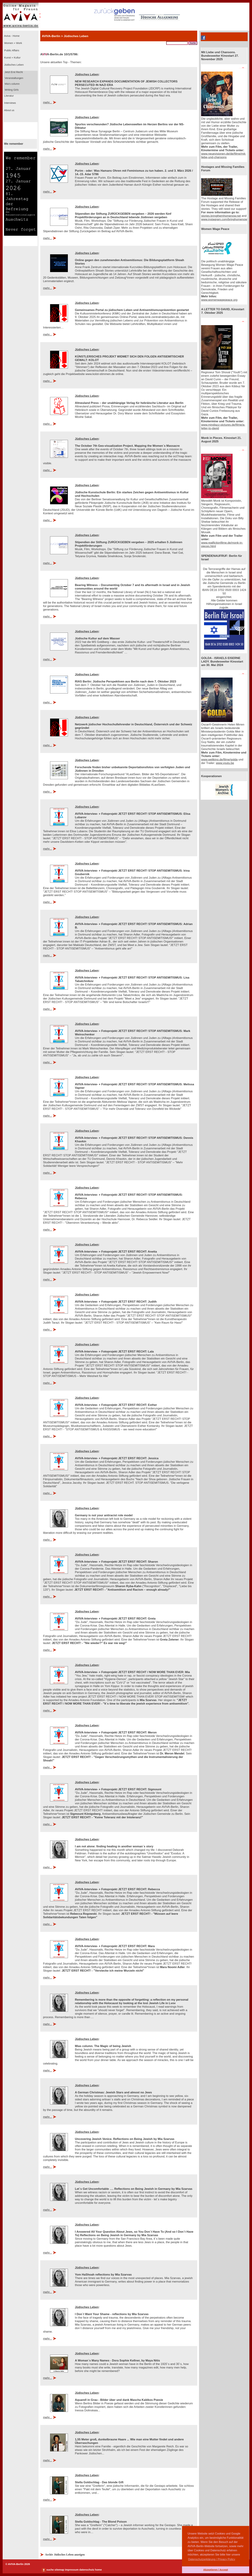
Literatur (9, 95)
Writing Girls (11, 89)
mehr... (47, 102)
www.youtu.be (225, 763)
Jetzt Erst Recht (13, 72)
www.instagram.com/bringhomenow (224, 219)
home (98, 2569)
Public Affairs (11, 50)
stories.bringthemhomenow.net (221, 216)
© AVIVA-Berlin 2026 (17, 2564)
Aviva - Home (12, 35)
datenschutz (86, 2569)
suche (50, 2569)
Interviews (10, 102)
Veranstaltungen (13, 78)
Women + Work (13, 43)
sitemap (59, 2569)
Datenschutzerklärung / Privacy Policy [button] (211, 2559)
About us (9, 110)
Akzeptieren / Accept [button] (215, 2569)
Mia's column (12, 83)
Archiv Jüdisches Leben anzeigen (65, 2554)
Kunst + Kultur (12, 57)
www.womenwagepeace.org (219, 300)
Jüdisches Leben (14, 64)
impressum (72, 2569)
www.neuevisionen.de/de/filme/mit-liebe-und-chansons (223, 155)
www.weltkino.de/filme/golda (219, 759)
